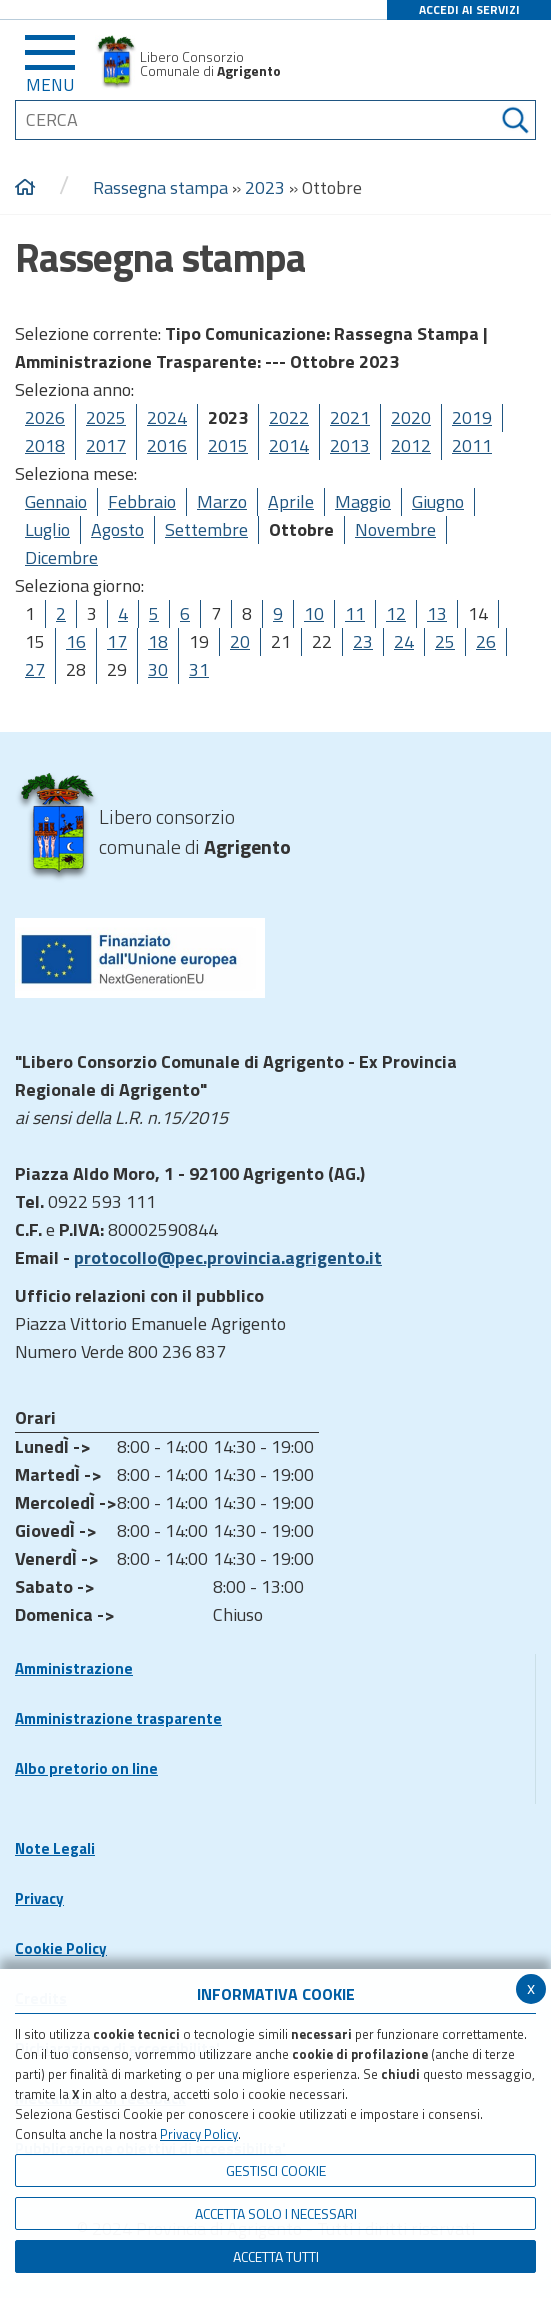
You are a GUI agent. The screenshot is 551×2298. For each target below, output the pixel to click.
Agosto (117, 529)
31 (199, 669)
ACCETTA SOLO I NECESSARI (276, 2213)
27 (35, 669)
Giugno (438, 501)
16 (76, 641)
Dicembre (61, 557)
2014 (289, 445)
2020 (411, 417)
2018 (45, 445)
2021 (350, 417)
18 (158, 641)
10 (314, 613)
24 (404, 641)
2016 (167, 445)
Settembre (206, 529)
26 (486, 641)
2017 (106, 445)
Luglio (47, 529)
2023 (265, 187)
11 (355, 613)
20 (240, 641)
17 (117, 641)
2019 (472, 417)
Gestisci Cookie (276, 2170)
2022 (289, 417)
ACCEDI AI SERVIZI (469, 9)
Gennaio (56, 501)
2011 (472, 445)
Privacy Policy (199, 2134)
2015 (228, 445)
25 (445, 641)
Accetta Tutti (276, 2256)
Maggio (363, 501)
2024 (167, 417)
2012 (411, 445)
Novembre (395, 529)
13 (437, 613)
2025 (106, 417)
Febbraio (142, 501)
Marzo (222, 501)
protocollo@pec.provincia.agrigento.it (228, 1257)
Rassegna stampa (162, 187)
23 (363, 641)
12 (396, 613)
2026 (45, 417)
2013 (350, 445)
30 (158, 669)
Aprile (291, 501)
